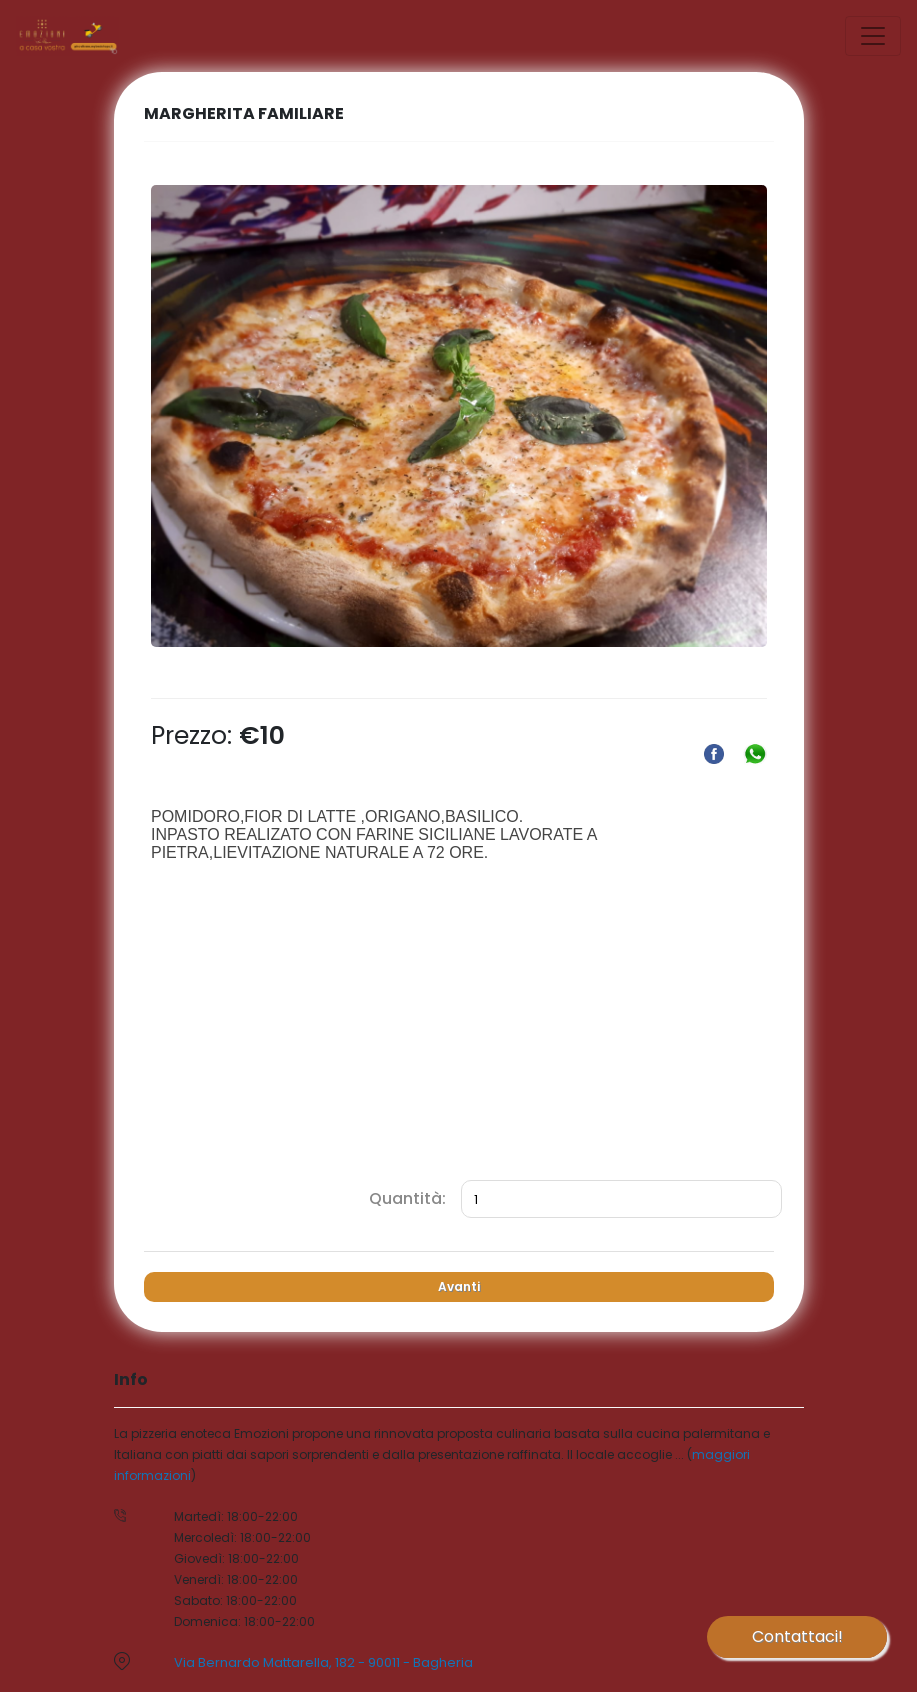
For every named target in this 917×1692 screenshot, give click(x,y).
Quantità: (407, 1198)
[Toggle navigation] (873, 36)
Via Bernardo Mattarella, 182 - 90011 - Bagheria (323, 1662)
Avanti (459, 1286)
